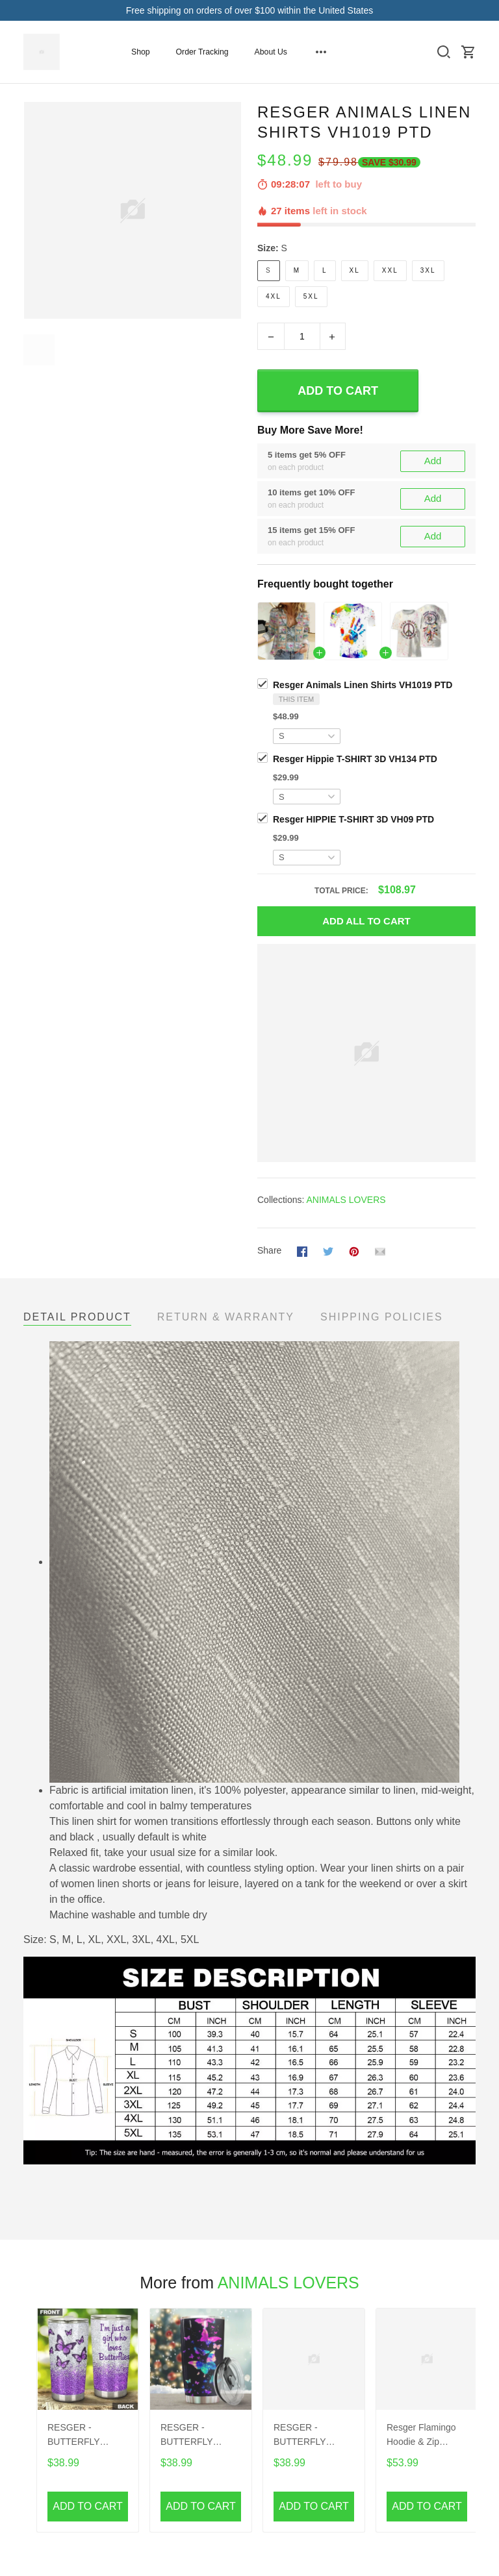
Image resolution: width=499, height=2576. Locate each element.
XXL (390, 270)
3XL (428, 270)
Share (269, 1250)
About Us (271, 51)
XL (355, 270)
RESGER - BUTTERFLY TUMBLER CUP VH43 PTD (192, 2436)
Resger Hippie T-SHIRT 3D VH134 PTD (355, 759)
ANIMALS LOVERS (345, 1200)
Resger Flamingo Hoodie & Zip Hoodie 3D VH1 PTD (421, 2436)
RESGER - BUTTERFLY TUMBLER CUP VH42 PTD (79, 2436)
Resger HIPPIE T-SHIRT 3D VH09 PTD (353, 819)
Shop (140, 51)
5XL (311, 296)
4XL (273, 296)
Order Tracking (202, 51)
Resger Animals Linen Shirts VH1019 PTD (362, 685)
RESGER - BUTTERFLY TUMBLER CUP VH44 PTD (306, 2436)
